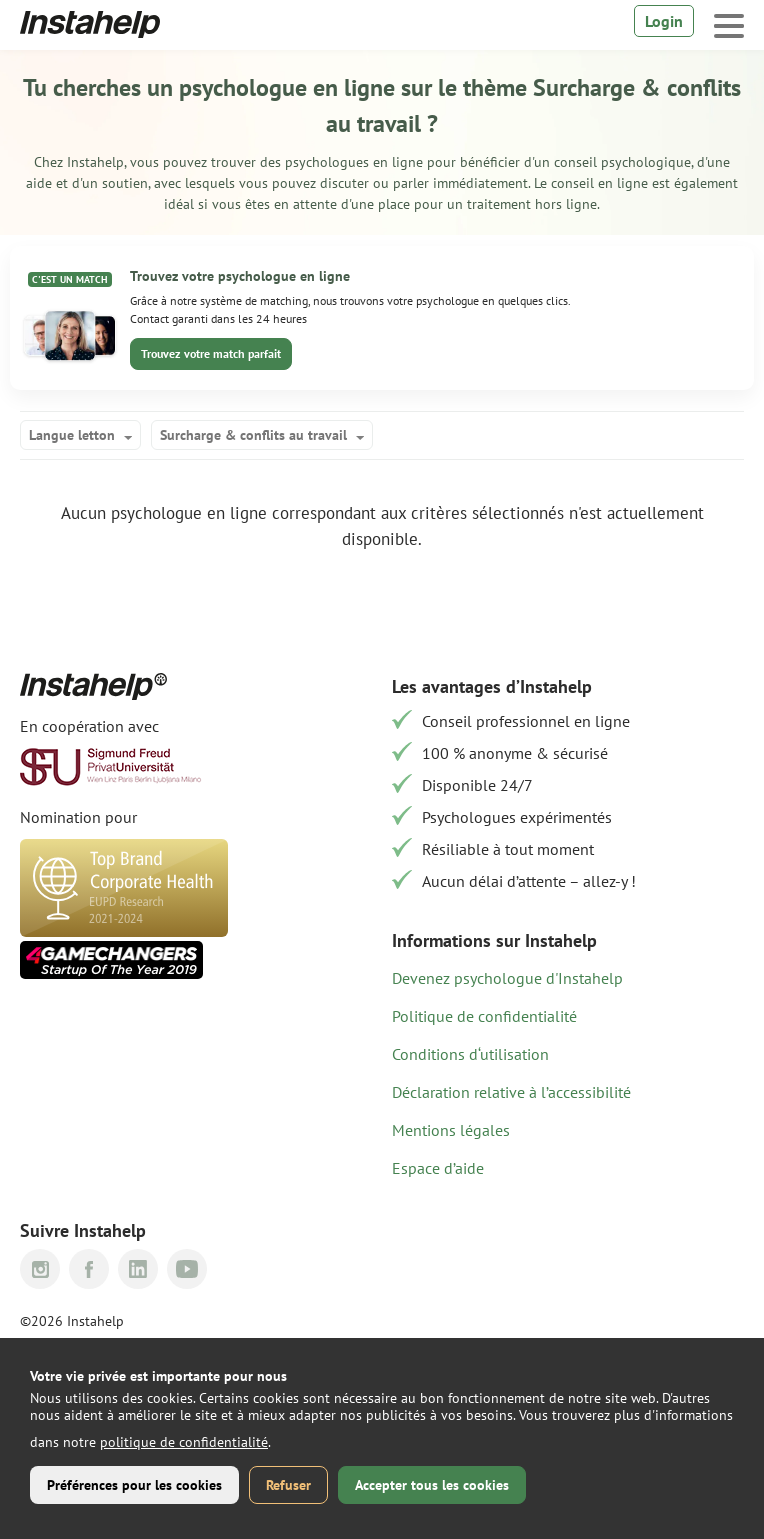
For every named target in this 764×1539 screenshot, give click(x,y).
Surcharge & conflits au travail (253, 435)
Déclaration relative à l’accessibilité (511, 1092)
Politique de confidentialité (484, 1016)
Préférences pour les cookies (134, 1485)
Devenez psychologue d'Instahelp (507, 978)
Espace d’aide (438, 1168)
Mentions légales (451, 1130)
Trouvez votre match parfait (211, 353)
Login (664, 21)
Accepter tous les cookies (432, 1485)
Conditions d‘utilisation (470, 1054)
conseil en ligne (601, 183)
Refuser (288, 1485)
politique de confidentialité (184, 1442)
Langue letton (72, 435)
